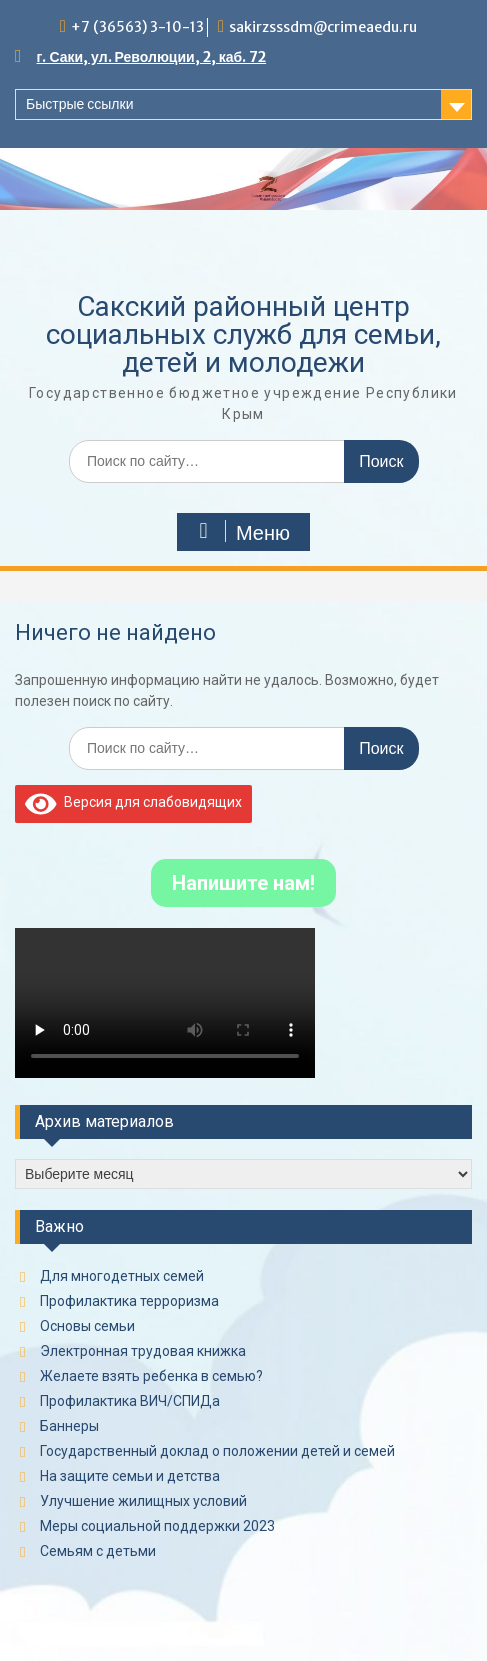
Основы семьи (87, 1326)
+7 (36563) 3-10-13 (137, 27)
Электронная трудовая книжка (143, 1351)
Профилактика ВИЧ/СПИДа (130, 1401)
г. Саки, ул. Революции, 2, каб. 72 (152, 57)
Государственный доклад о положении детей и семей (217, 1451)
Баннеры (69, 1426)
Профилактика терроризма (129, 1301)
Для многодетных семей (122, 1276)
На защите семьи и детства (130, 1476)
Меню (241, 532)
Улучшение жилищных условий (143, 1501)
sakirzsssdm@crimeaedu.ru (323, 27)
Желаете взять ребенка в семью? (151, 1376)
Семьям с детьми (98, 1551)
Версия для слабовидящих (133, 802)
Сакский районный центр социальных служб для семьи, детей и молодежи (243, 334)
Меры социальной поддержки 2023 (157, 1526)
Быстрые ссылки (79, 104)
